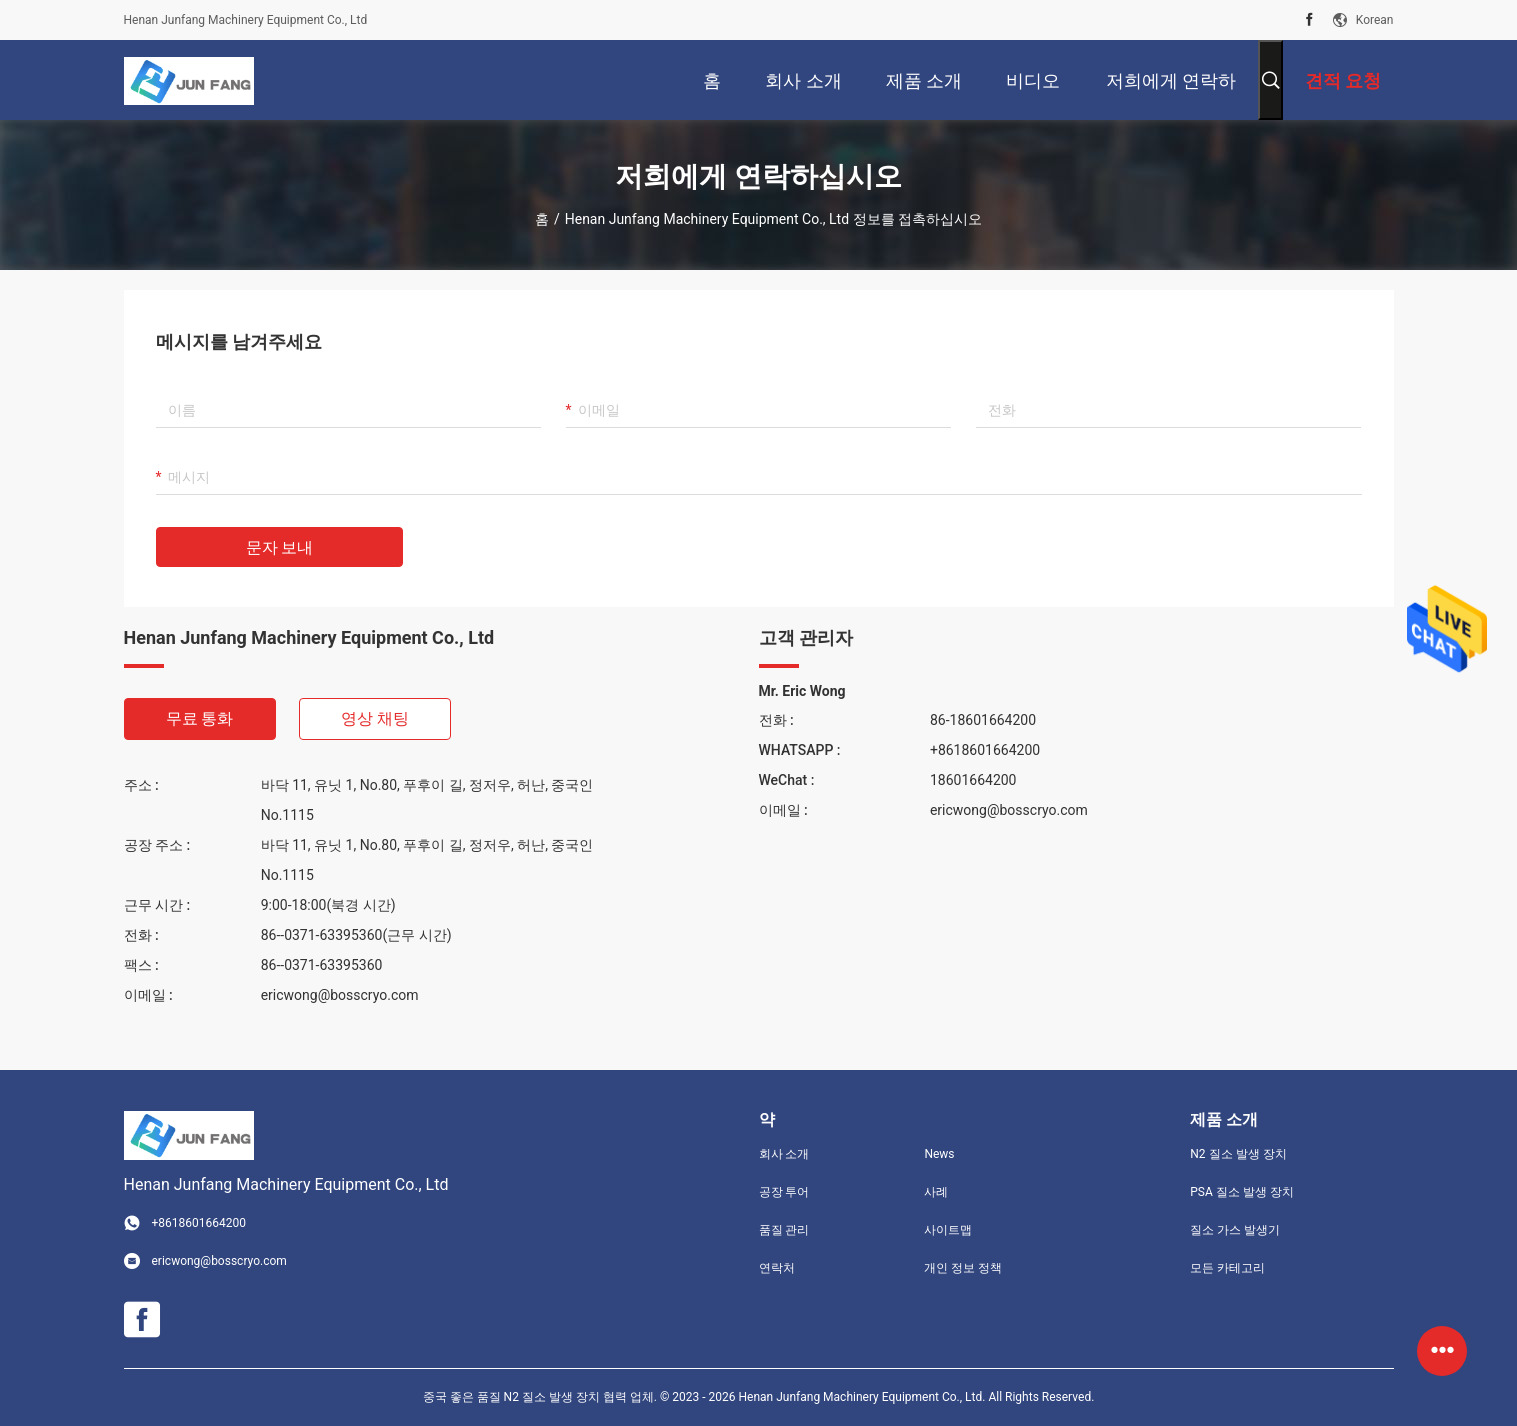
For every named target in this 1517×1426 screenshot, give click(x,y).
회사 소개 (784, 1154)
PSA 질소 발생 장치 (1241, 1192)
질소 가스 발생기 (1235, 1230)
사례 (936, 1192)
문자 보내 (280, 547)
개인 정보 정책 (963, 1268)
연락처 (777, 1268)
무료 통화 (200, 718)
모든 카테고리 (1227, 1268)
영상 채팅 (375, 718)
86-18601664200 (983, 720)
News (939, 1154)
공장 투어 (784, 1192)
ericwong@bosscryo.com (340, 995)
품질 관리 (784, 1230)
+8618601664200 (985, 750)
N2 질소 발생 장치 (1238, 1154)
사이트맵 (948, 1230)
